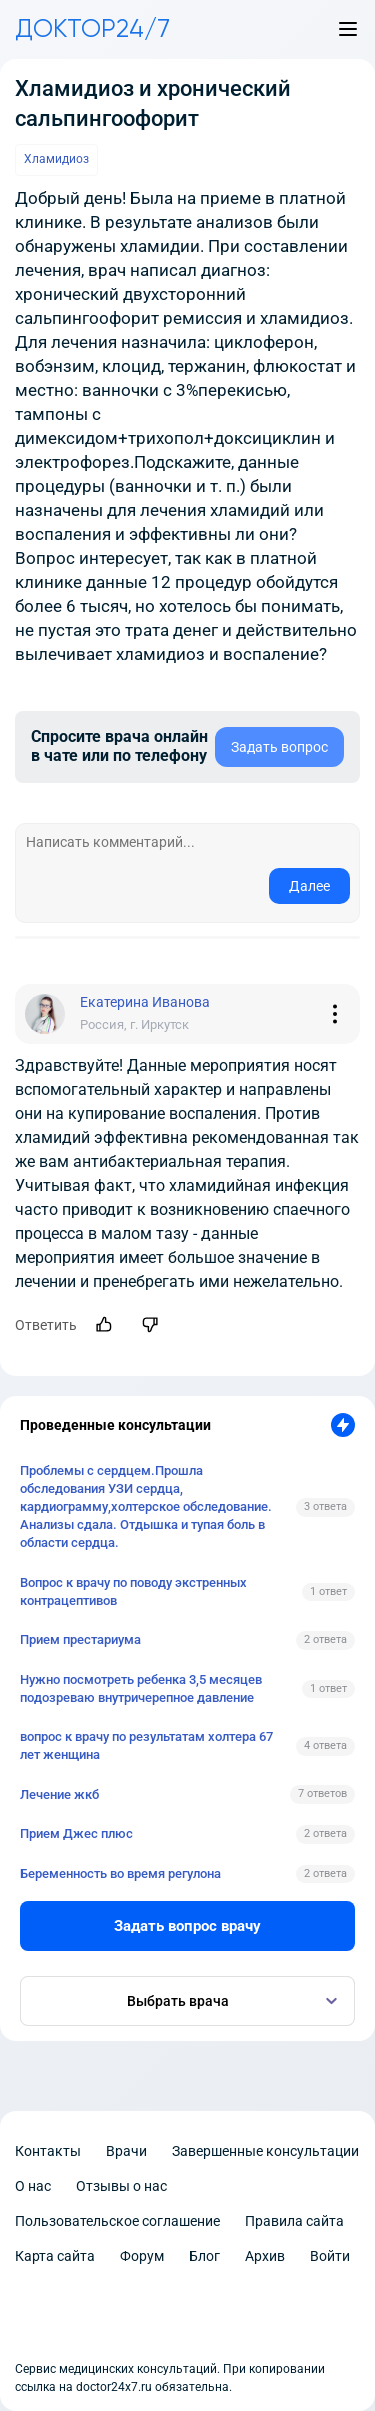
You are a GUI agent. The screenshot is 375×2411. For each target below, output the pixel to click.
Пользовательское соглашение (117, 2221)
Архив (265, 2256)
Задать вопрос (279, 747)
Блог (204, 2256)
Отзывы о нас (121, 2186)
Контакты (48, 2151)
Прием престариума (80, 1639)
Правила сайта (294, 2221)
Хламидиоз (56, 159)
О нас (33, 2186)
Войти (330, 2256)
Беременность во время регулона (120, 1873)
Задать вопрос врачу (187, 1926)
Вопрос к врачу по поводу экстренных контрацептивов (133, 1591)
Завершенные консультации (265, 2151)
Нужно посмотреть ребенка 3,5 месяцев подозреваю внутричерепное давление (141, 1688)
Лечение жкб (59, 1794)
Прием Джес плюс (76, 1833)
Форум (142, 2256)
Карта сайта (55, 2256)
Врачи (126, 2151)
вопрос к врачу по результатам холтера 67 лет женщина (146, 1745)
